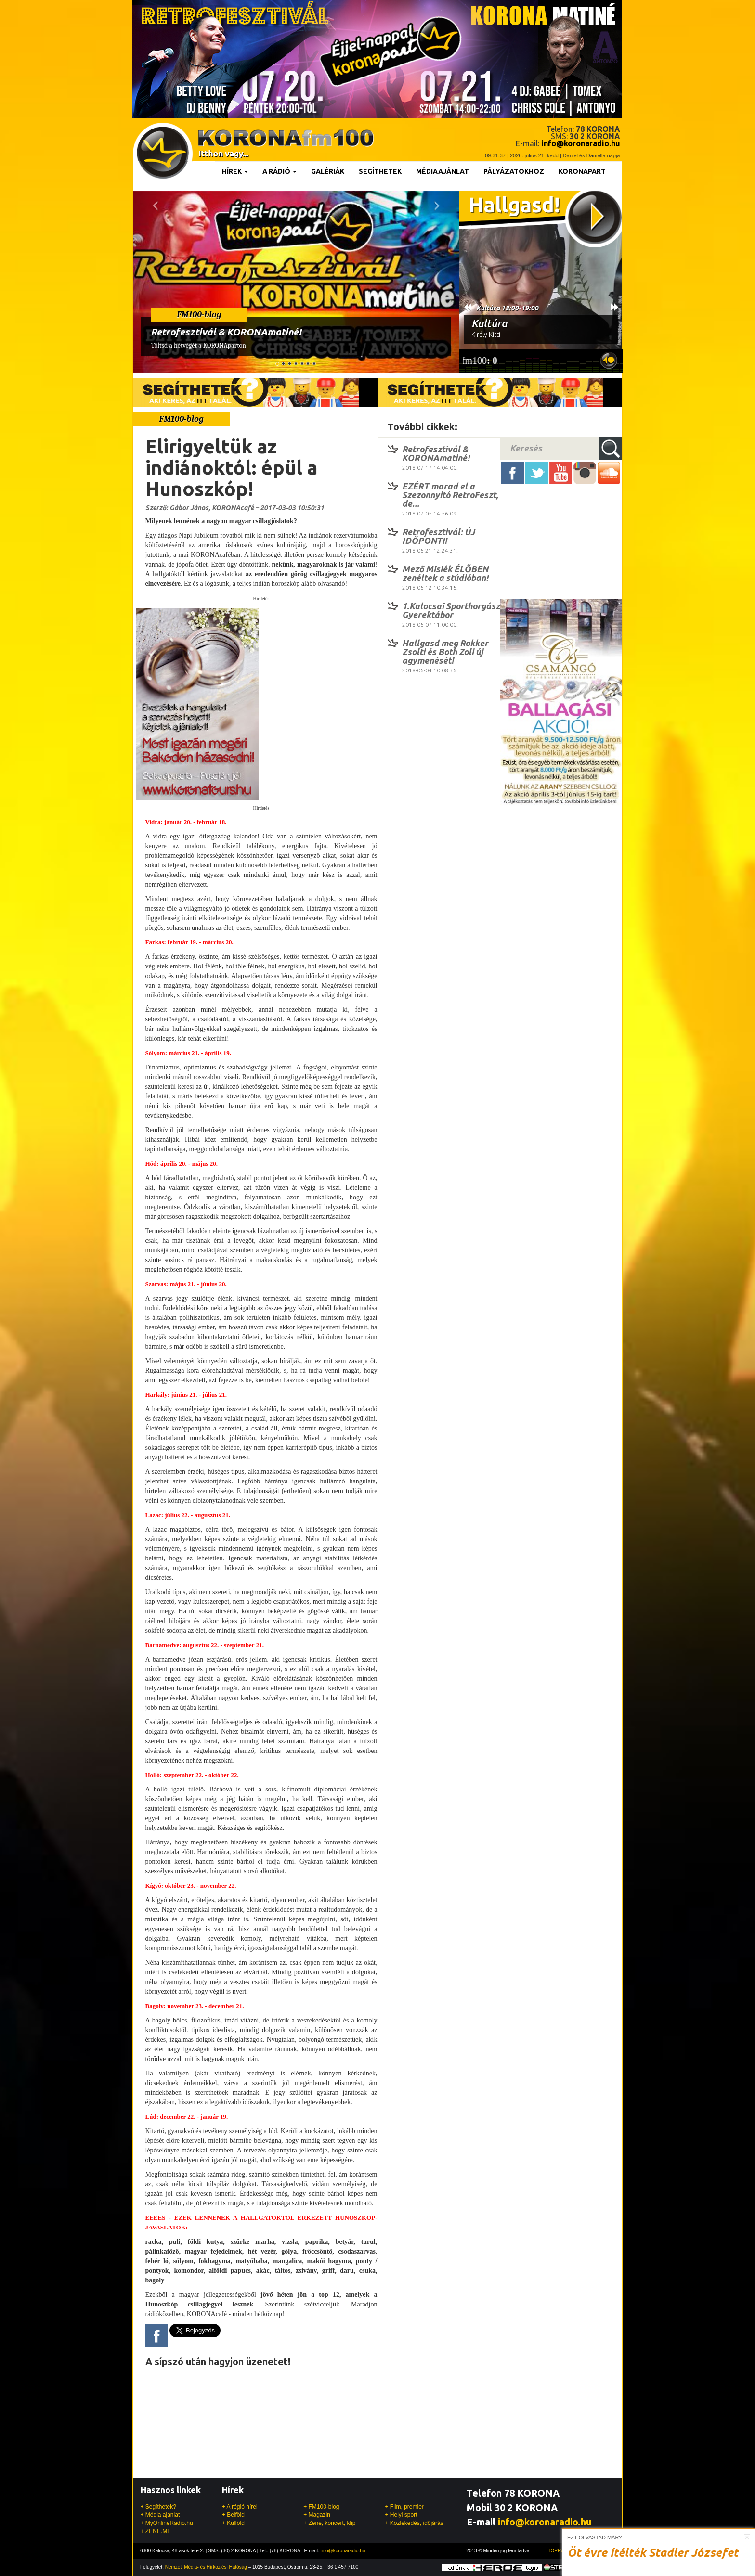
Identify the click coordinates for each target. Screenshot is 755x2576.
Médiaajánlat (442, 171)
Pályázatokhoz (513, 171)
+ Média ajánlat (160, 2515)
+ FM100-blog (321, 2506)
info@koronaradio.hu (544, 2521)
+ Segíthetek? (158, 2506)
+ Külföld (233, 2523)
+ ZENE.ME (156, 2531)
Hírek (235, 171)
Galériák (327, 171)
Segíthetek (380, 171)
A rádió (279, 171)
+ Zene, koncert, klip (329, 2523)
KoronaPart (582, 171)
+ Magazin (316, 2515)
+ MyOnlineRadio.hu (167, 2523)
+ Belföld (233, 2515)
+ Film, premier (404, 2506)
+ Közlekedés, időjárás (414, 2523)
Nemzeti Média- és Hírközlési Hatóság (206, 2567)
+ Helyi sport (401, 2515)
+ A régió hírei (240, 2506)
